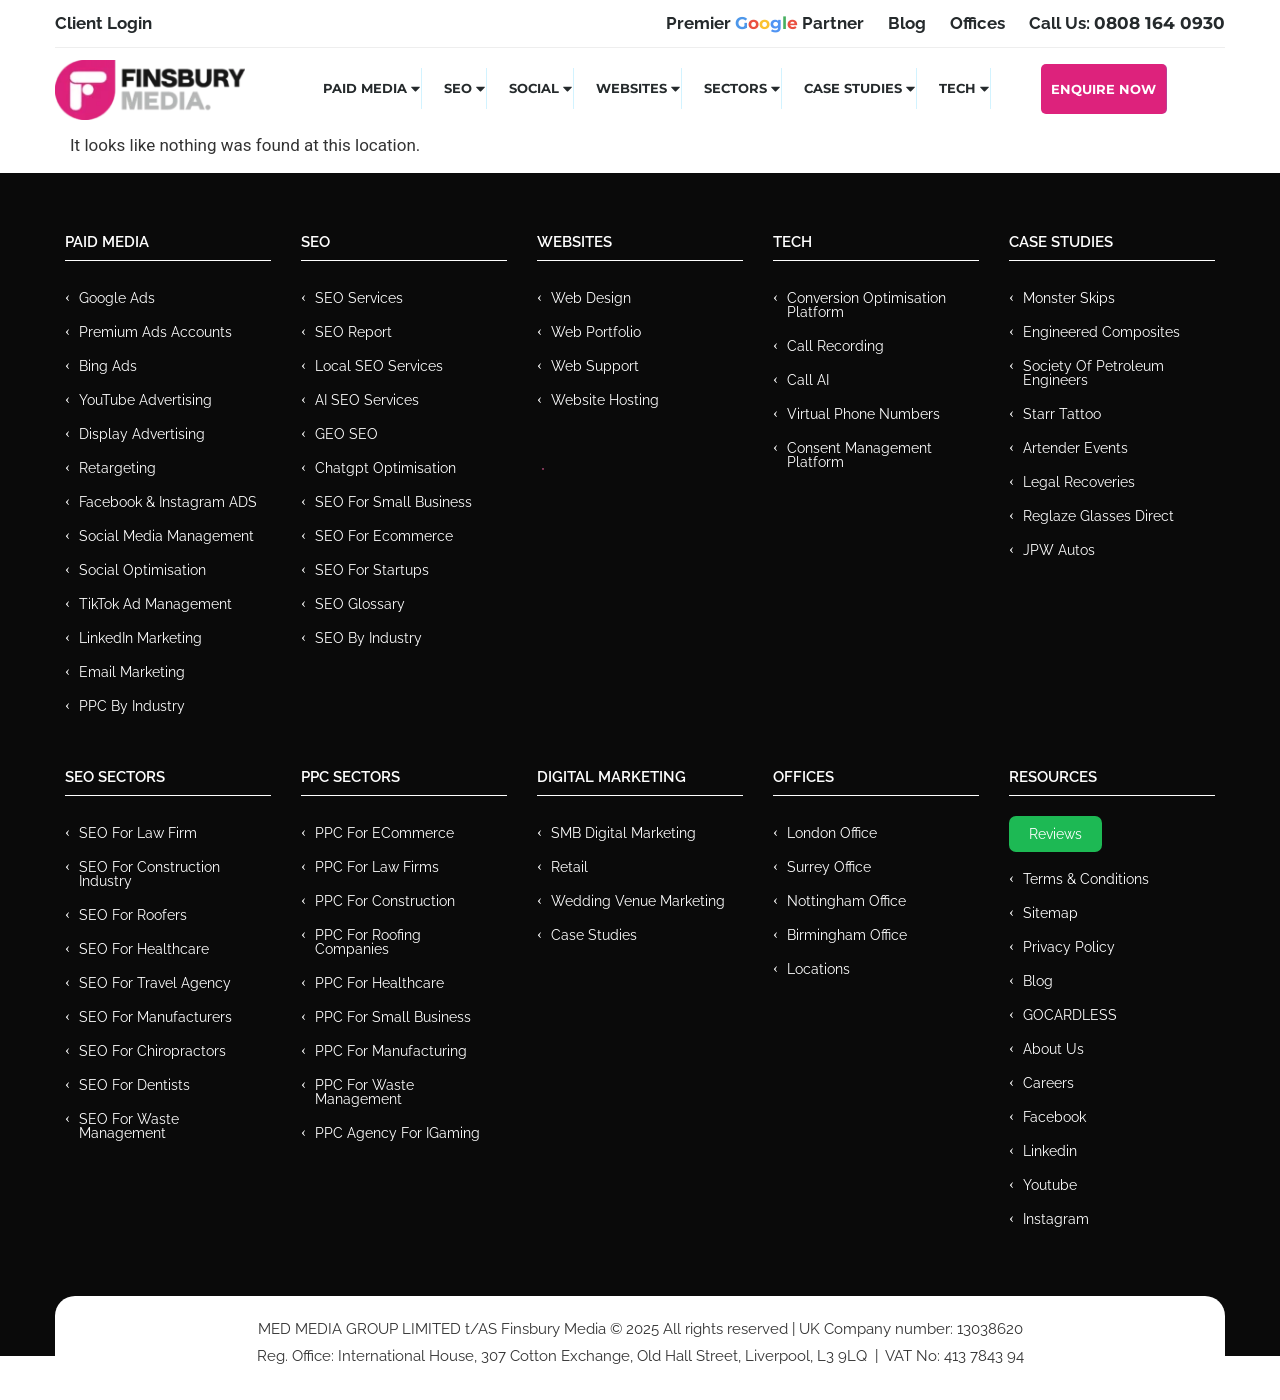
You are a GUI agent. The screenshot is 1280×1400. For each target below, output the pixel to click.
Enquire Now (1103, 89)
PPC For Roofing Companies (368, 942)
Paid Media (372, 88)
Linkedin (1050, 1151)
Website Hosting (605, 400)
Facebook (1054, 1117)
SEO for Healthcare (144, 949)
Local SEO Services (379, 366)
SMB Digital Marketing (623, 833)
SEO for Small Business (393, 502)
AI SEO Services (367, 400)
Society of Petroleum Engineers (1093, 373)
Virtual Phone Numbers (863, 414)
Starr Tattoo (1062, 414)
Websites (639, 88)
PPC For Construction (385, 901)
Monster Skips (1069, 298)
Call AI (808, 380)
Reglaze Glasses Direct (1098, 516)
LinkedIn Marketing (140, 638)
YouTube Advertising (145, 400)
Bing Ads (108, 366)
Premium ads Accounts (155, 332)
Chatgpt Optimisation (385, 468)
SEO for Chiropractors (152, 1051)
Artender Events (1075, 448)
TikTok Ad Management (155, 604)
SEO (465, 88)
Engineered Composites (1101, 332)
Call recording (835, 346)
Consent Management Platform (859, 455)
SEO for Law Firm (138, 833)
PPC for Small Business (393, 1017)
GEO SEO (346, 434)
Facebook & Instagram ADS (168, 502)
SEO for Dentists (134, 1085)
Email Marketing (132, 672)
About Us (1053, 1049)
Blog (1038, 981)
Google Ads (117, 298)
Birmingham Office (847, 935)
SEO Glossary (360, 604)
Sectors (743, 88)
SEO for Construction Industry (149, 874)
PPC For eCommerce (384, 833)
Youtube (1050, 1185)
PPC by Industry (132, 706)
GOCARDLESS (1070, 1015)
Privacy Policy (1069, 947)
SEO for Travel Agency (155, 983)
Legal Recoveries (1079, 482)
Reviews (1055, 834)
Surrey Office (829, 867)
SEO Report (353, 332)
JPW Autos (1059, 550)
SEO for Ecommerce (384, 536)
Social (541, 88)
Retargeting (117, 468)
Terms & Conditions (1086, 879)
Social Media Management (166, 536)
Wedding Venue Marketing (638, 901)
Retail (569, 867)
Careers (1048, 1083)
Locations (818, 969)
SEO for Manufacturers (155, 1017)
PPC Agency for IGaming (397, 1133)
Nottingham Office (846, 901)
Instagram (1056, 1219)
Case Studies (860, 88)
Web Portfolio (596, 332)
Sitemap (1050, 913)
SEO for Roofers (133, 915)
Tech (965, 88)
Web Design (591, 298)
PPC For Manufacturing (391, 1051)
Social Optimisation (142, 570)
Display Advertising (142, 434)
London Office (832, 833)
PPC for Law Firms (377, 867)
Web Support (595, 366)
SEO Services (359, 298)
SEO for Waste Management (129, 1126)
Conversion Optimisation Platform (866, 305)
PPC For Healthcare (379, 983)
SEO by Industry (368, 638)
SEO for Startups (372, 570)
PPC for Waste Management (364, 1092)
